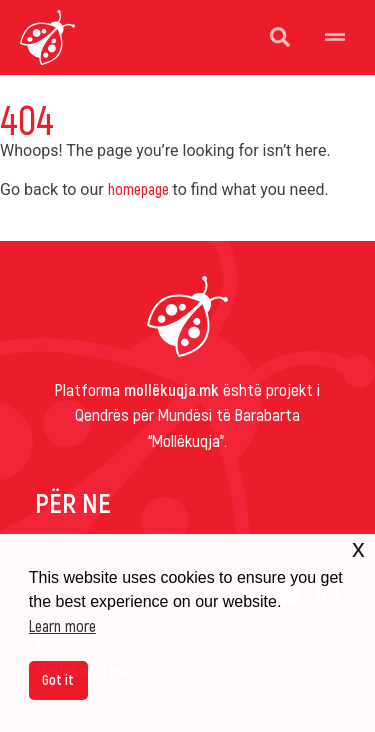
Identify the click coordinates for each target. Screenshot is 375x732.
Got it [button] (58, 679)
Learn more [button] (62, 625)
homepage (138, 188)
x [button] (358, 548)
